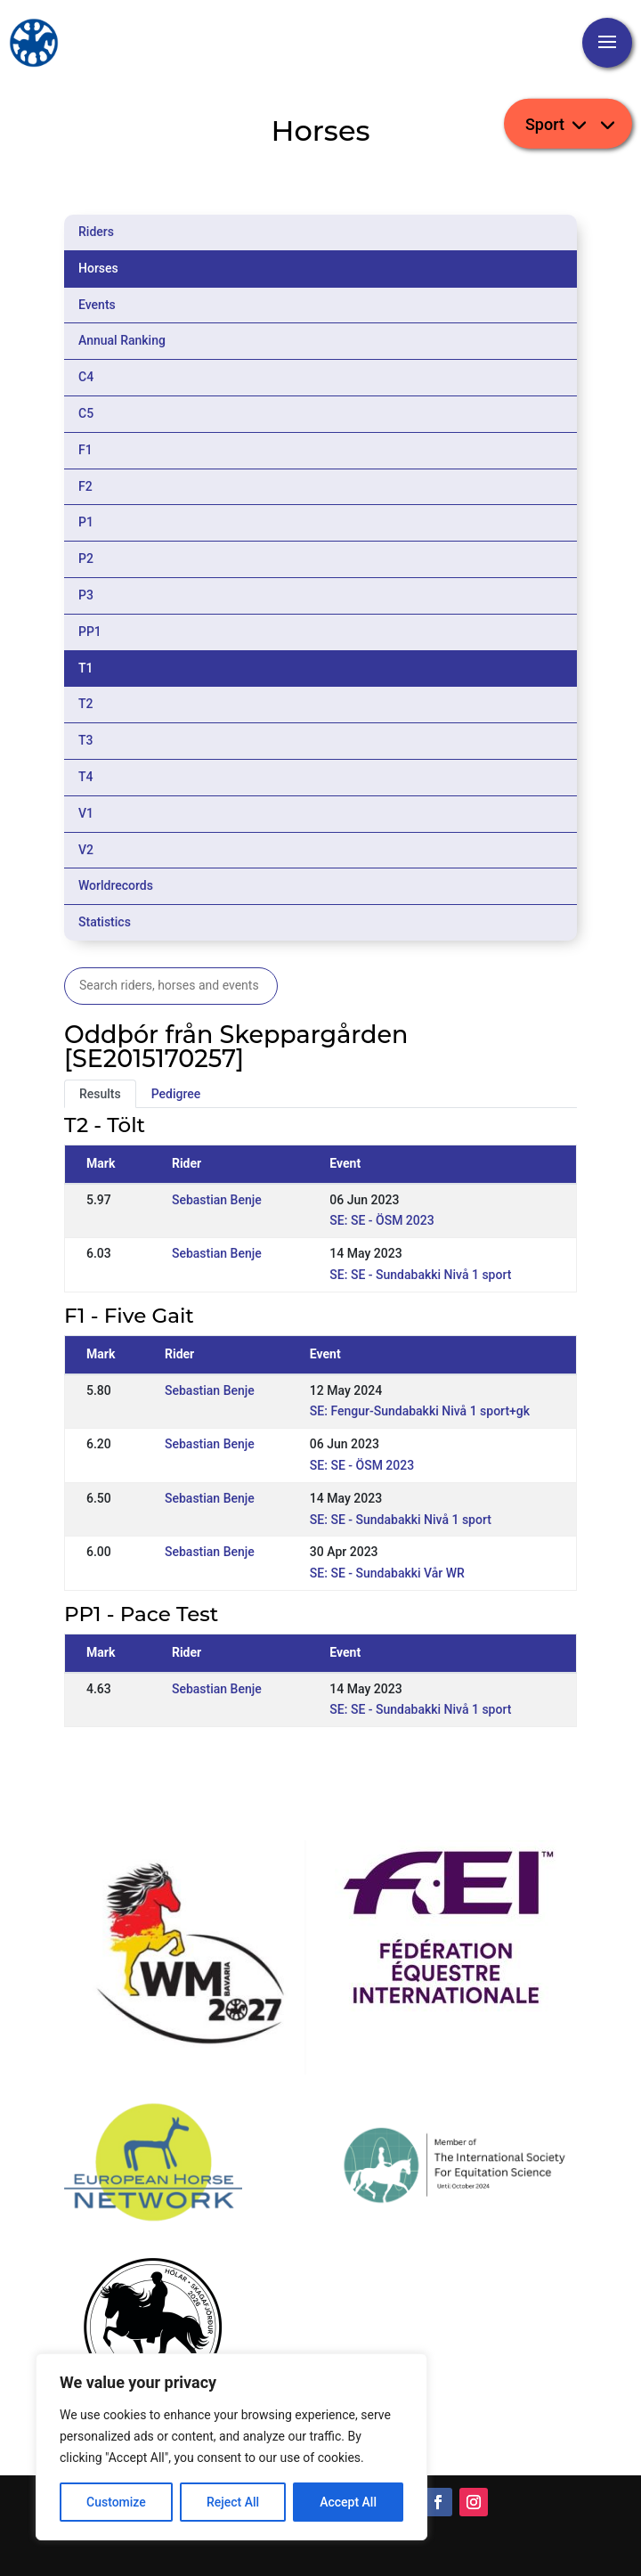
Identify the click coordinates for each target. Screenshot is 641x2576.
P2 (85, 558)
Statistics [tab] (104, 922)
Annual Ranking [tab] (122, 340)
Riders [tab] (96, 231)
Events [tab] (97, 305)
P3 (85, 595)
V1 (85, 813)
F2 (85, 486)
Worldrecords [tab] (115, 885)
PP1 (89, 631)
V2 (85, 850)
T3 (85, 740)
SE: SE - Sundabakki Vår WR (387, 1573)
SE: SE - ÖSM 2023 (381, 1220)
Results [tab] (100, 1094)
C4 (85, 377)
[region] (231, 2446)
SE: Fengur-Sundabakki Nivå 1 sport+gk (420, 1411)
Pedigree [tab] (176, 1094)
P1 (85, 522)
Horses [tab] (98, 268)
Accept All (348, 2502)
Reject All (233, 2502)
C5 (85, 413)
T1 (85, 668)
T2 (85, 704)
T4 (85, 777)
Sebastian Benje (217, 1200)
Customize (116, 2502)
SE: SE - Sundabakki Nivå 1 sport (420, 1275)
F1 (85, 450)
